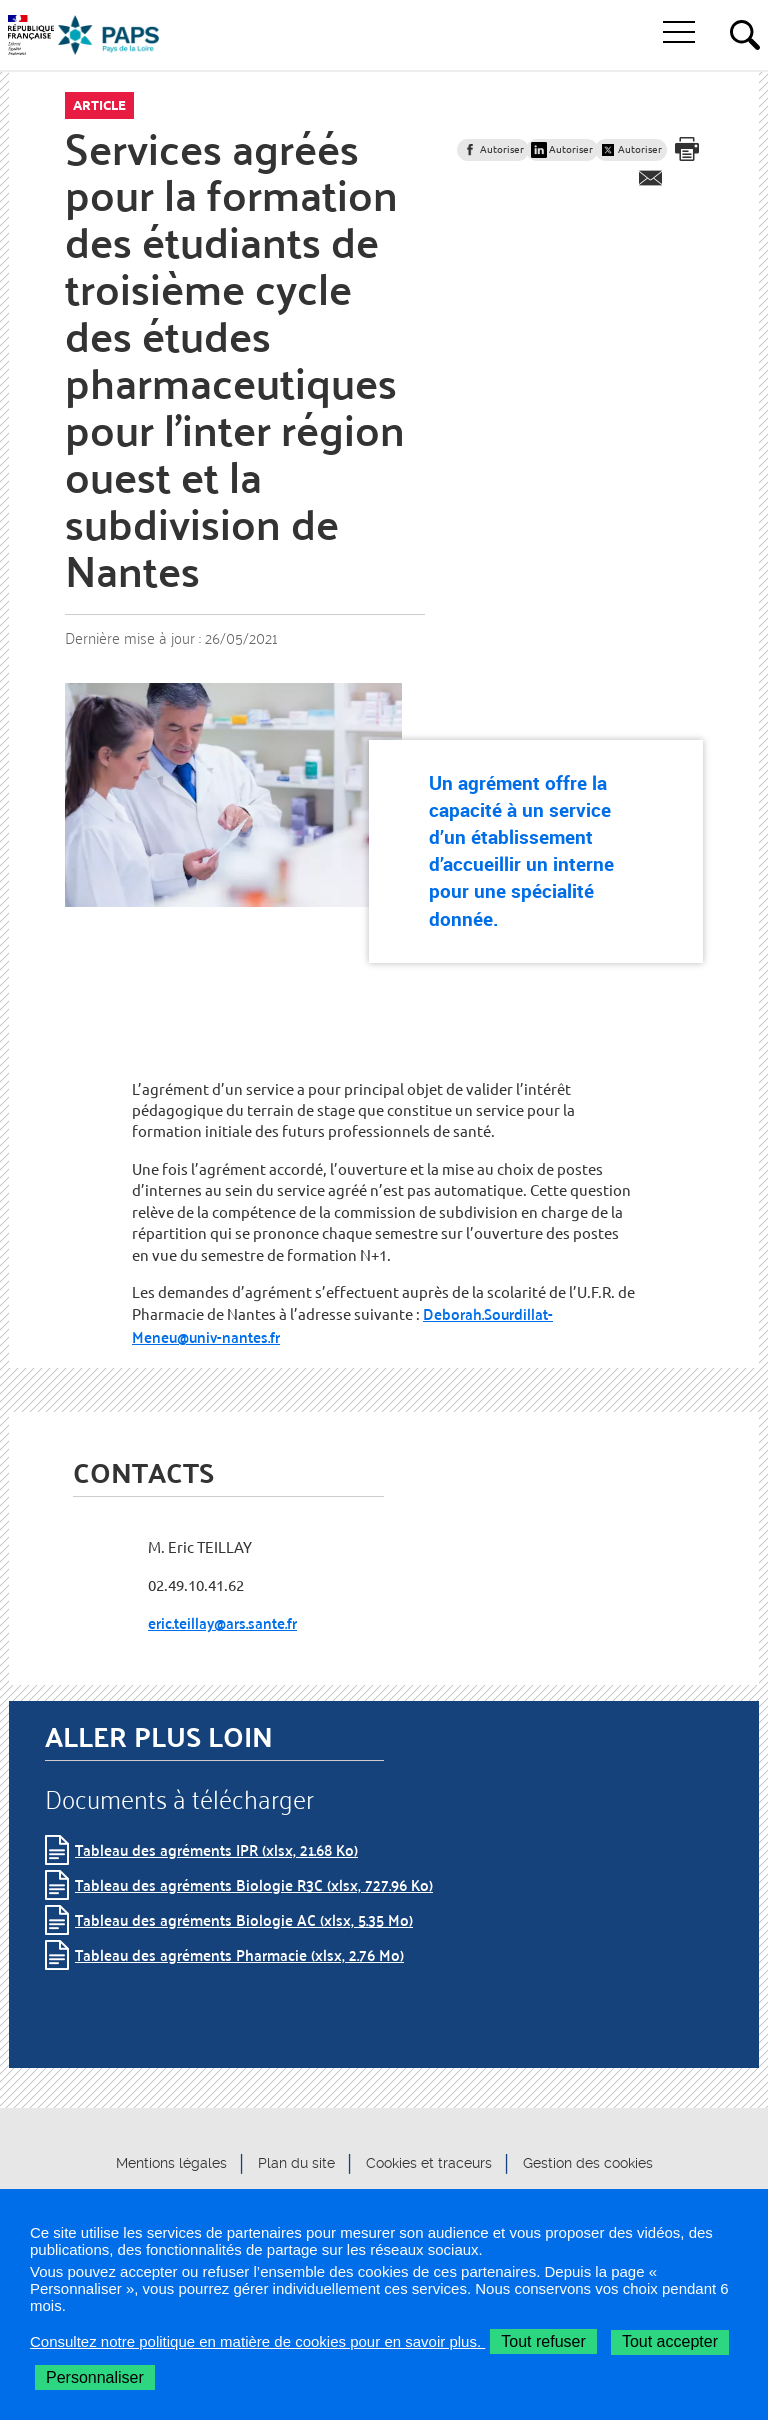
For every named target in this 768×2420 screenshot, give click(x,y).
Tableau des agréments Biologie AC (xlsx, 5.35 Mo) (244, 1919)
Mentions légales (171, 2163)
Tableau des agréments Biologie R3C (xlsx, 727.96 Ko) (254, 1884)
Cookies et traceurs (429, 2163)
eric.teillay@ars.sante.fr (222, 1622)
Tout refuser (543, 2341)
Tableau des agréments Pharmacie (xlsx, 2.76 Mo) (239, 1954)
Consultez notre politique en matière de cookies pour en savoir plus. (257, 2341)
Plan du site (296, 2163)
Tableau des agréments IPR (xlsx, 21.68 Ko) (216, 1849)
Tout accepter (670, 2341)
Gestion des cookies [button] (588, 2163)
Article (99, 105)
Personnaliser (95, 2377)
